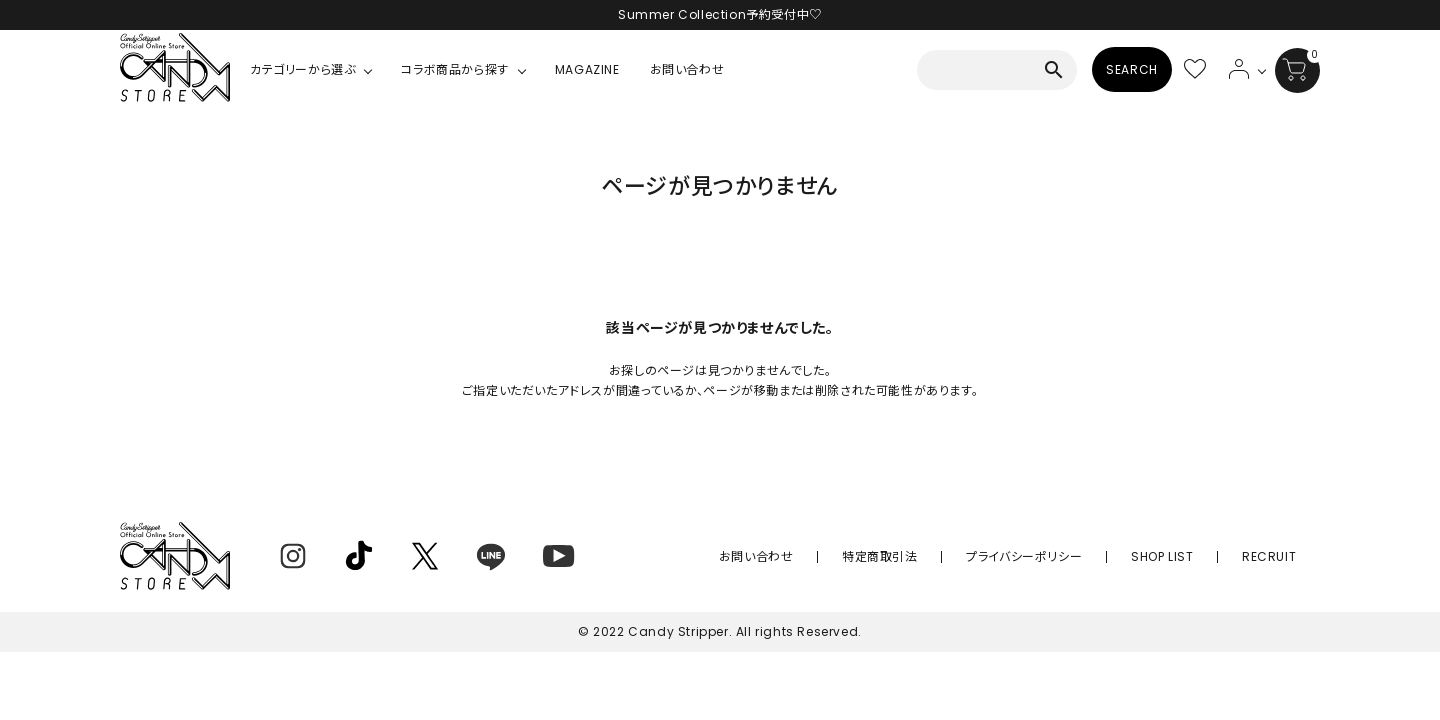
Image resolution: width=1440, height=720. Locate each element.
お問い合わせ (687, 69)
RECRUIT (1279, 556)
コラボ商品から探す (454, 69)
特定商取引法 (949, 556)
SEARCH (1132, 69)
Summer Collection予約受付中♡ (720, 14)
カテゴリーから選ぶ (302, 69)
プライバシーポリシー (1073, 556)
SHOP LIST (1191, 556)
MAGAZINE (587, 69)
